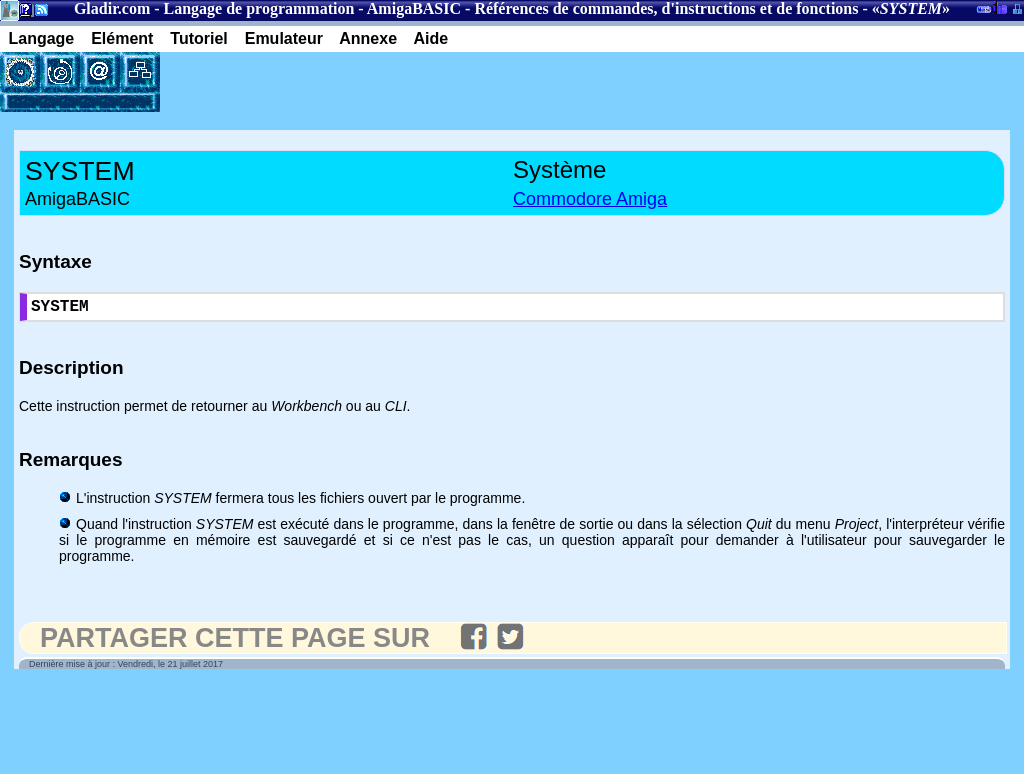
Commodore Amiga (590, 199)
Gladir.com (112, 8)
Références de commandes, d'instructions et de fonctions (666, 8)
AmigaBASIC (414, 8)
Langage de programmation (259, 8)
